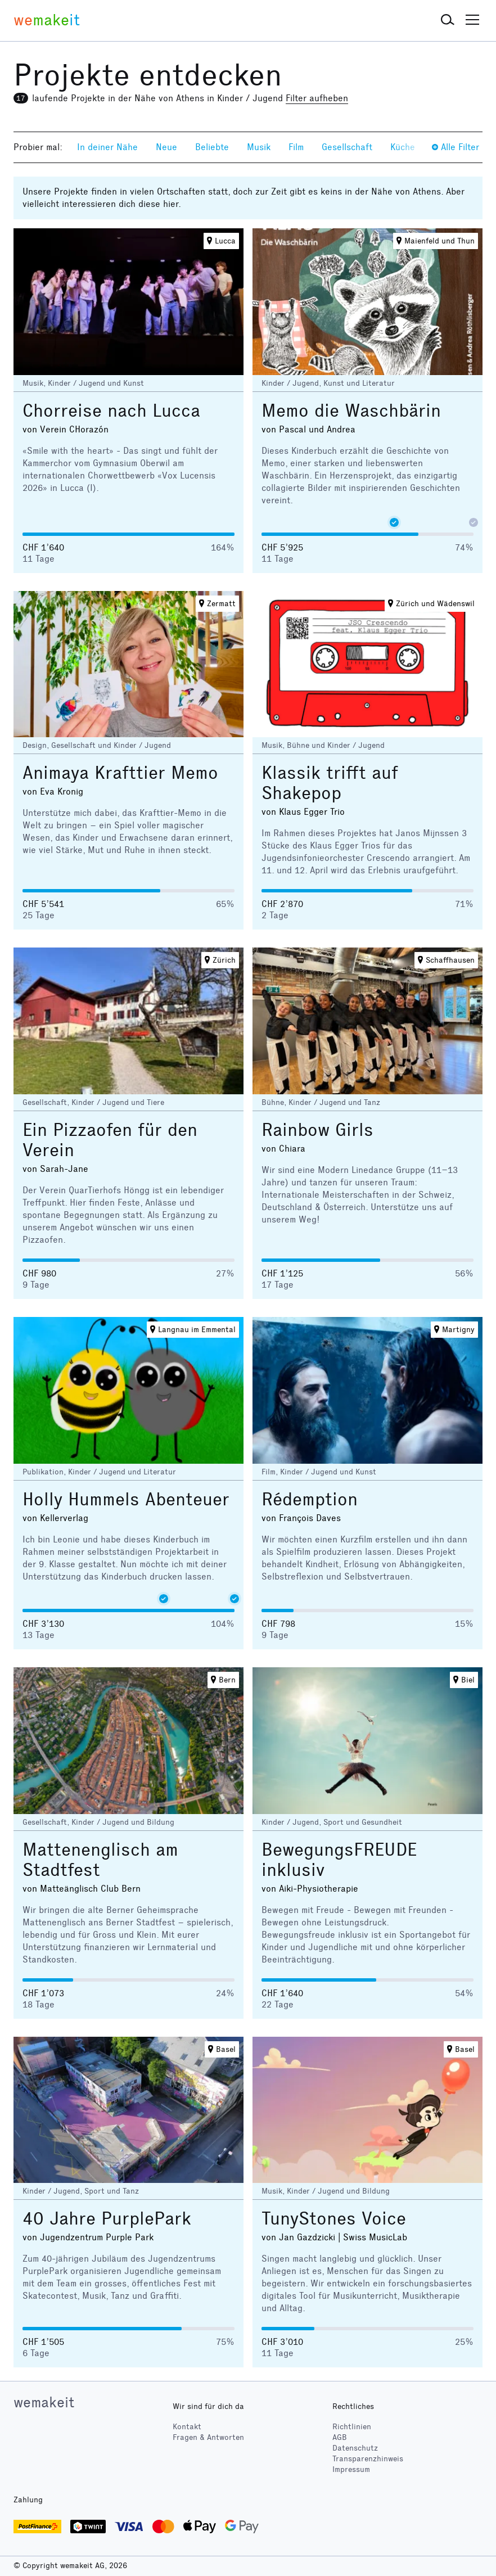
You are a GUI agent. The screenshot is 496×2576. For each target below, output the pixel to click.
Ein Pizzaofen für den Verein (109, 1140)
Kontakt (187, 2426)
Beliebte (212, 147)
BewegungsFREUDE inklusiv (339, 1860)
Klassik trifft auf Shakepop (329, 783)
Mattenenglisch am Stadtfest (100, 1860)
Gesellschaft (347, 147)
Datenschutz (355, 2448)
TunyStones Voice (333, 2219)
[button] (448, 20)
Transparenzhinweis (367, 2459)
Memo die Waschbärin (351, 411)
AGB (339, 2437)
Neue (166, 147)
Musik (258, 147)
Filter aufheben (317, 98)
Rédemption (309, 1499)
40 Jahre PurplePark (106, 2219)
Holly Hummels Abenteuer (125, 1499)
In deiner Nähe (107, 147)
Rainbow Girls (317, 1130)
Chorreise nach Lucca (111, 411)
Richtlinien (351, 2426)
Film (296, 147)
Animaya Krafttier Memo (120, 773)
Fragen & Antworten (208, 2437)
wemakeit (43, 2402)
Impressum (351, 2469)
